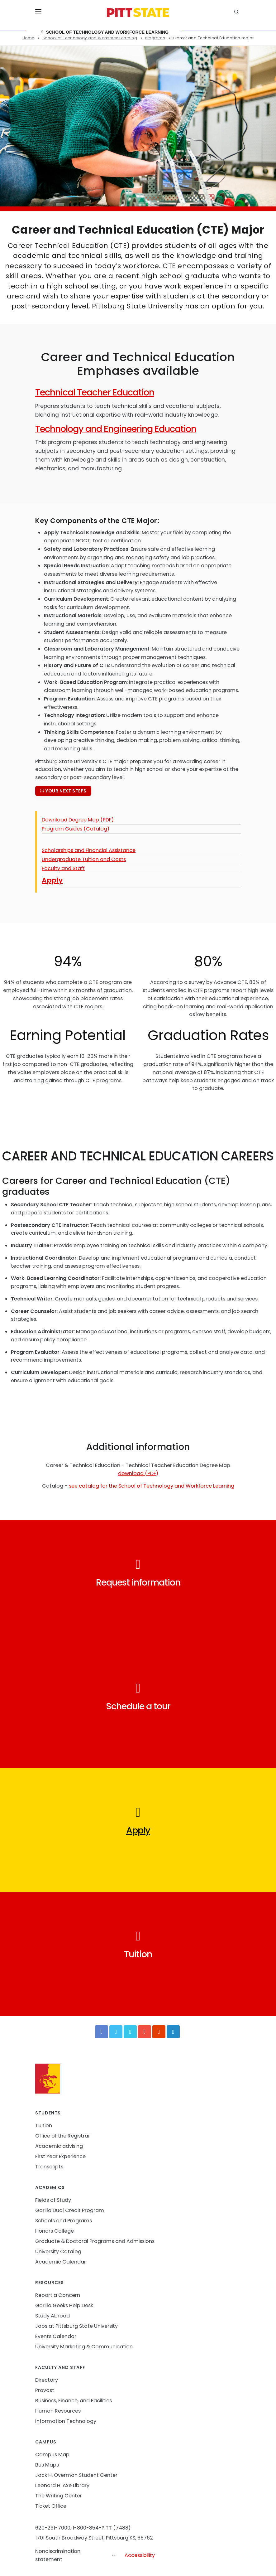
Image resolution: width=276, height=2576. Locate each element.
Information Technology (65, 2421)
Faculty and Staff (63, 868)
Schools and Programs (63, 2220)
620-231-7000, (53, 2527)
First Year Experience (60, 2156)
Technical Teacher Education (94, 392)
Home (28, 38)
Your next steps (63, 791)
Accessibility (140, 2555)
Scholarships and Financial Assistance (89, 850)
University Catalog (58, 2251)
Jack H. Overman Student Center (76, 2475)
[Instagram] (158, 2031)
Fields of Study (53, 2200)
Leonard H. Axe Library (62, 2485)
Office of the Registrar (62, 2135)
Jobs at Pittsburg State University (76, 2326)
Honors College (54, 2231)
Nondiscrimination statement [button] (75, 2555)
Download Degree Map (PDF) (78, 819)
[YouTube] (144, 2031)
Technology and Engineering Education (115, 429)
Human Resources (58, 2410)
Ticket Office (50, 2506)
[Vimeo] (130, 2031)
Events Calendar (55, 2336)
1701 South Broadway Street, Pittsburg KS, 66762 (94, 2537)
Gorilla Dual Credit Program (69, 2210)
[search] (237, 12)
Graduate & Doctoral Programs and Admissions (95, 2241)
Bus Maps (47, 2464)
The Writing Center (58, 2495)
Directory (46, 2380)
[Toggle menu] (38, 12)
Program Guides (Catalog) (75, 828)
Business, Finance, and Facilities (73, 2400)
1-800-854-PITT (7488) (102, 2527)
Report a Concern (57, 2295)
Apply (52, 880)
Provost (44, 2390)
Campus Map (52, 2454)
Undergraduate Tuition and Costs (84, 859)
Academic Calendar (60, 2261)
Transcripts (49, 2166)
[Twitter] (115, 2031)
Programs (155, 38)
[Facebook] (101, 2031)
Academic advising (59, 2146)
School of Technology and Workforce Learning (104, 32)
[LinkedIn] (173, 2031)
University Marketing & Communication (84, 2346)
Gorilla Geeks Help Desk (64, 2305)
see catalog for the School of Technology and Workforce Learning (151, 1485)
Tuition (43, 2125)
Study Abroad (52, 2315)
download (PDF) (138, 1473)
